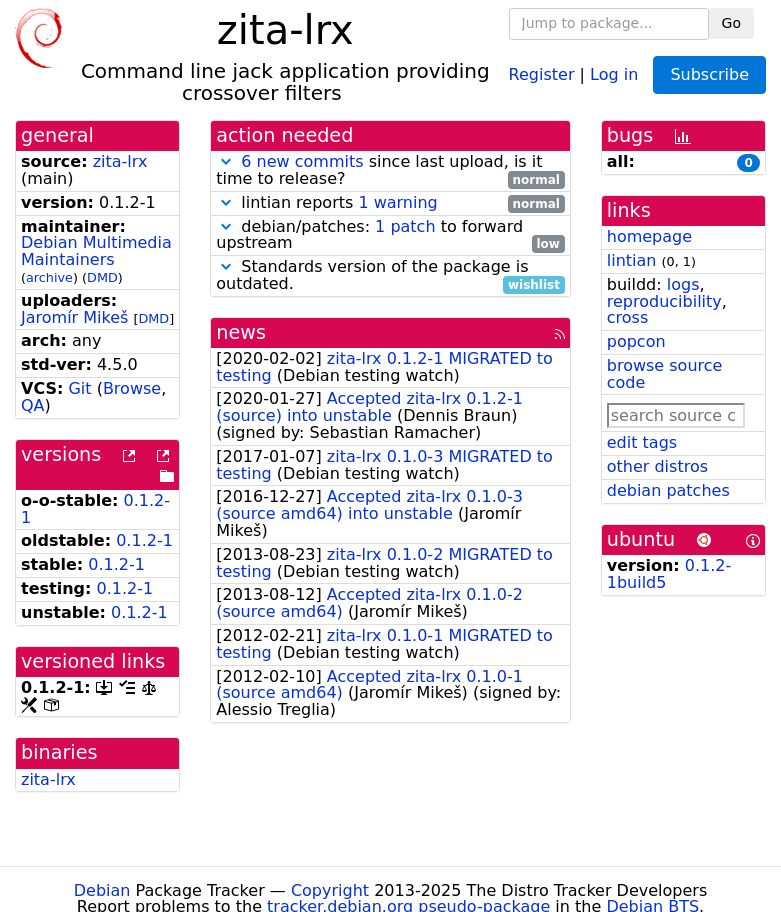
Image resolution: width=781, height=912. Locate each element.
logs (683, 284)
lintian (632, 260)
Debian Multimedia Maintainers (96, 251)
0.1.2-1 (144, 540)
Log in (614, 73)
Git (79, 388)
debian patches (668, 490)
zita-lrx (120, 161)
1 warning (397, 202)
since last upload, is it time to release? (390, 171)
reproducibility (664, 301)
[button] (226, 161)
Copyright (330, 890)
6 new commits (302, 161)
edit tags (642, 442)
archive (49, 277)
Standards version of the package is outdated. (390, 276)
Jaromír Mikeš (74, 317)
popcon (636, 341)
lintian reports (390, 203)
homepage (649, 236)
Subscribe (709, 74)
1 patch (405, 226)
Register (542, 73)
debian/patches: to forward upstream (390, 236)
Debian (102, 890)
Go (731, 23)
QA (33, 405)
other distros (657, 466)
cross (627, 317)
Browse (132, 388)
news (241, 332)
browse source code (665, 374)
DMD (102, 277)
